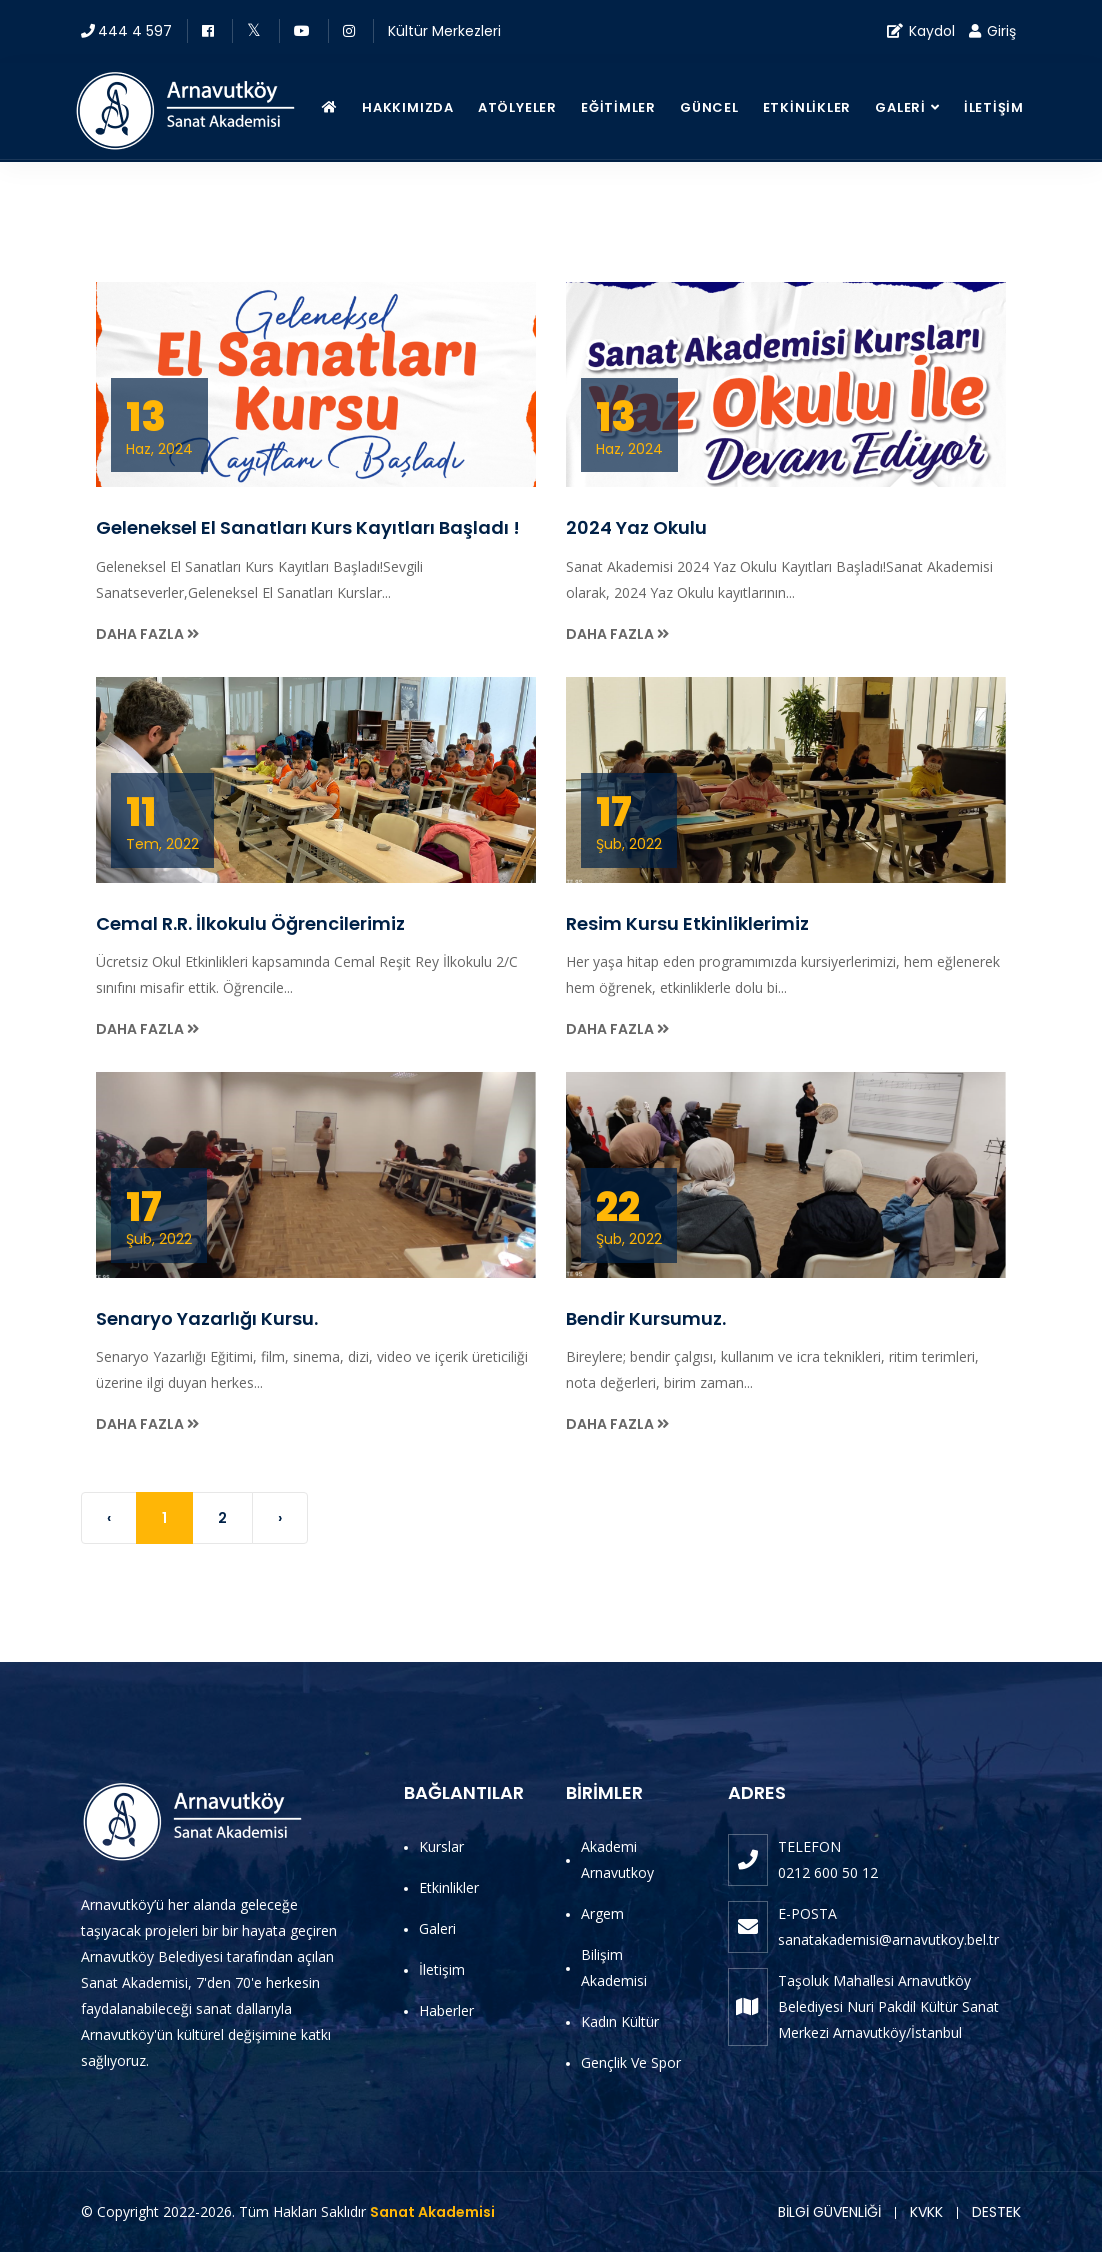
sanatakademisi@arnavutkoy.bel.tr (888, 1939)
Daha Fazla (147, 634)
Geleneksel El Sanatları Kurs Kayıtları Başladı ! (308, 527)
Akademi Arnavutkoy (617, 1859)
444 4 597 (135, 31)
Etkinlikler (807, 107)
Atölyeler (517, 107)
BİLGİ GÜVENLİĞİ (829, 2212)
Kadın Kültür (620, 2021)
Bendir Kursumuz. (646, 1318)
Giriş (992, 31)
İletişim (994, 107)
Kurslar (441, 1846)
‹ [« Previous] (109, 1518)
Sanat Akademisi (432, 2212)
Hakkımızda (408, 107)
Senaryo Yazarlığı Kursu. (207, 1318)
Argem (602, 1913)
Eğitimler (618, 107)
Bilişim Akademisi (614, 1967)
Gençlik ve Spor (631, 2062)
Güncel (709, 107)
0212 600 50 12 (828, 1872)
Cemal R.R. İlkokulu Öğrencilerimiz (250, 923)
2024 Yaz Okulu (636, 527)
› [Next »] (280, 1518)
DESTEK (996, 2212)
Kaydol (921, 31)
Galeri (900, 107)
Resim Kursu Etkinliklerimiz (687, 923)
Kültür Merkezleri (444, 31)
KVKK (926, 2212)
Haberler (446, 2010)
